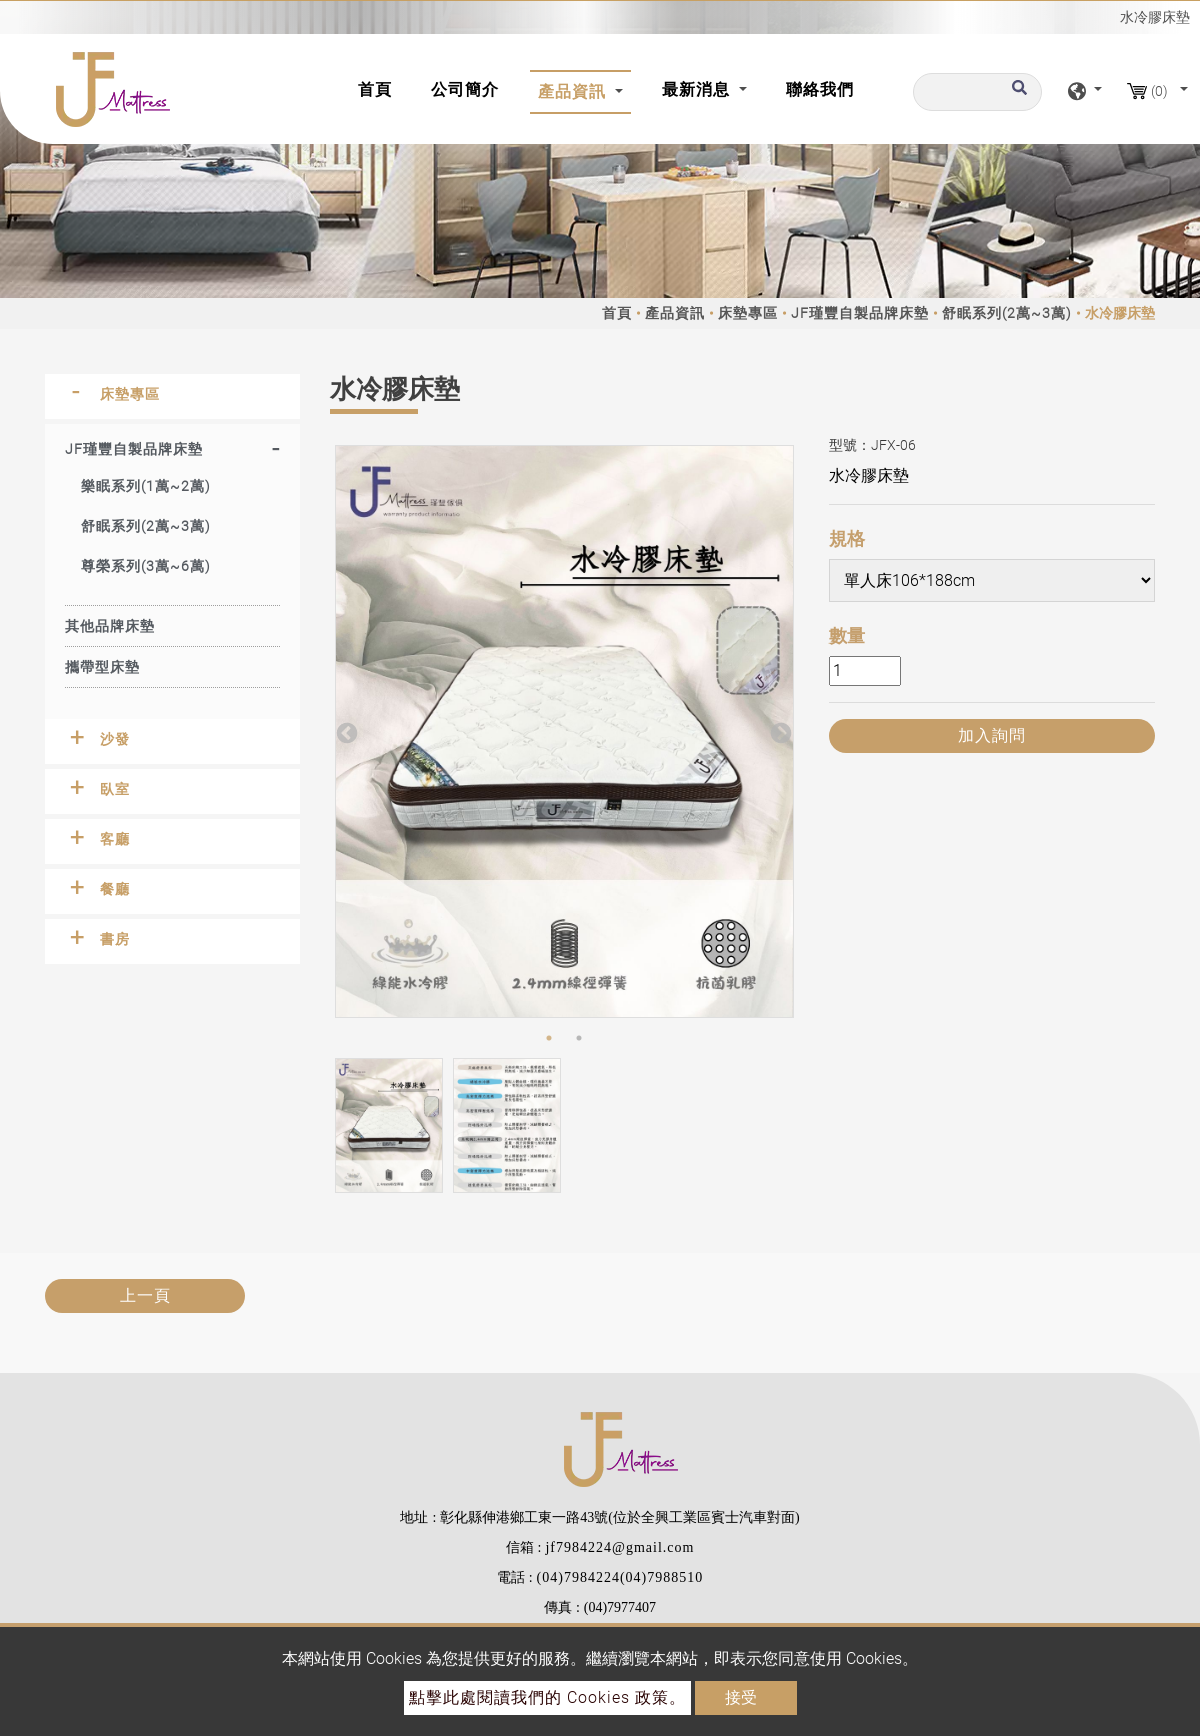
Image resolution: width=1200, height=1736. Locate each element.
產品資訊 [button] (574, 91)
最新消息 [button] (698, 89)
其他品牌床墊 (110, 626)
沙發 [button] (115, 739)
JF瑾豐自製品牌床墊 (860, 313)
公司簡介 (465, 89)
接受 (741, 1697)
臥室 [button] (115, 789)
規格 (847, 538)
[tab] (172, 396)
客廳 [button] (115, 839)
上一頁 (145, 1295)
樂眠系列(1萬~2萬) (146, 486)
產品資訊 (675, 313)
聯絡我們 (820, 89)
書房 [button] (115, 939)
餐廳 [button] (115, 889)
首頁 (379, 88)
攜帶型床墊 (102, 667)
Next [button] (779, 732)
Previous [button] (345, 732)
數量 (847, 635)
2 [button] (579, 1038)
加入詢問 (992, 735)
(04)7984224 (578, 1577)
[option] (564, 731)
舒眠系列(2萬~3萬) (1007, 313)
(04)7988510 (661, 1577)
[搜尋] (977, 92)
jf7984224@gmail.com (619, 1547)
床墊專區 (748, 313)
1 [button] (549, 1038)
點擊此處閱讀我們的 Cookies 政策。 (547, 1697)
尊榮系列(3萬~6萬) (146, 566)
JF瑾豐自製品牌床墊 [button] (134, 449)
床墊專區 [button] (130, 394)
